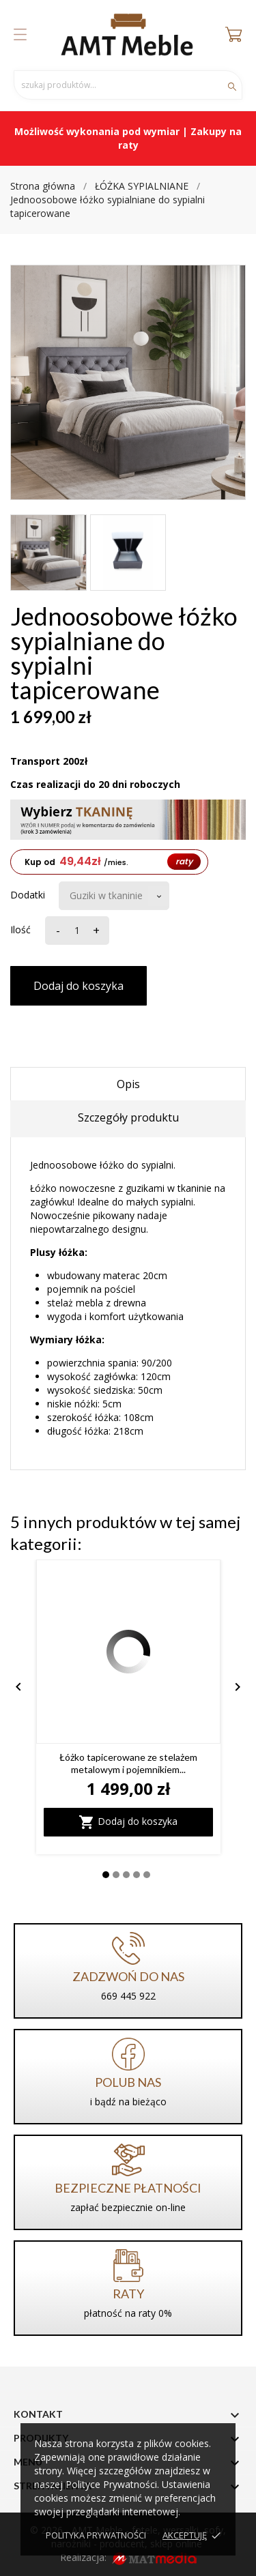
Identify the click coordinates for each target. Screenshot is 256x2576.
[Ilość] (74, 930)
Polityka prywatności (96, 2535)
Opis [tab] (128, 1084)
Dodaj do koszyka (78, 985)
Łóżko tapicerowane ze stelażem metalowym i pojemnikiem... (128, 1763)
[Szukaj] (128, 85)
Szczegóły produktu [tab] (128, 1117)
